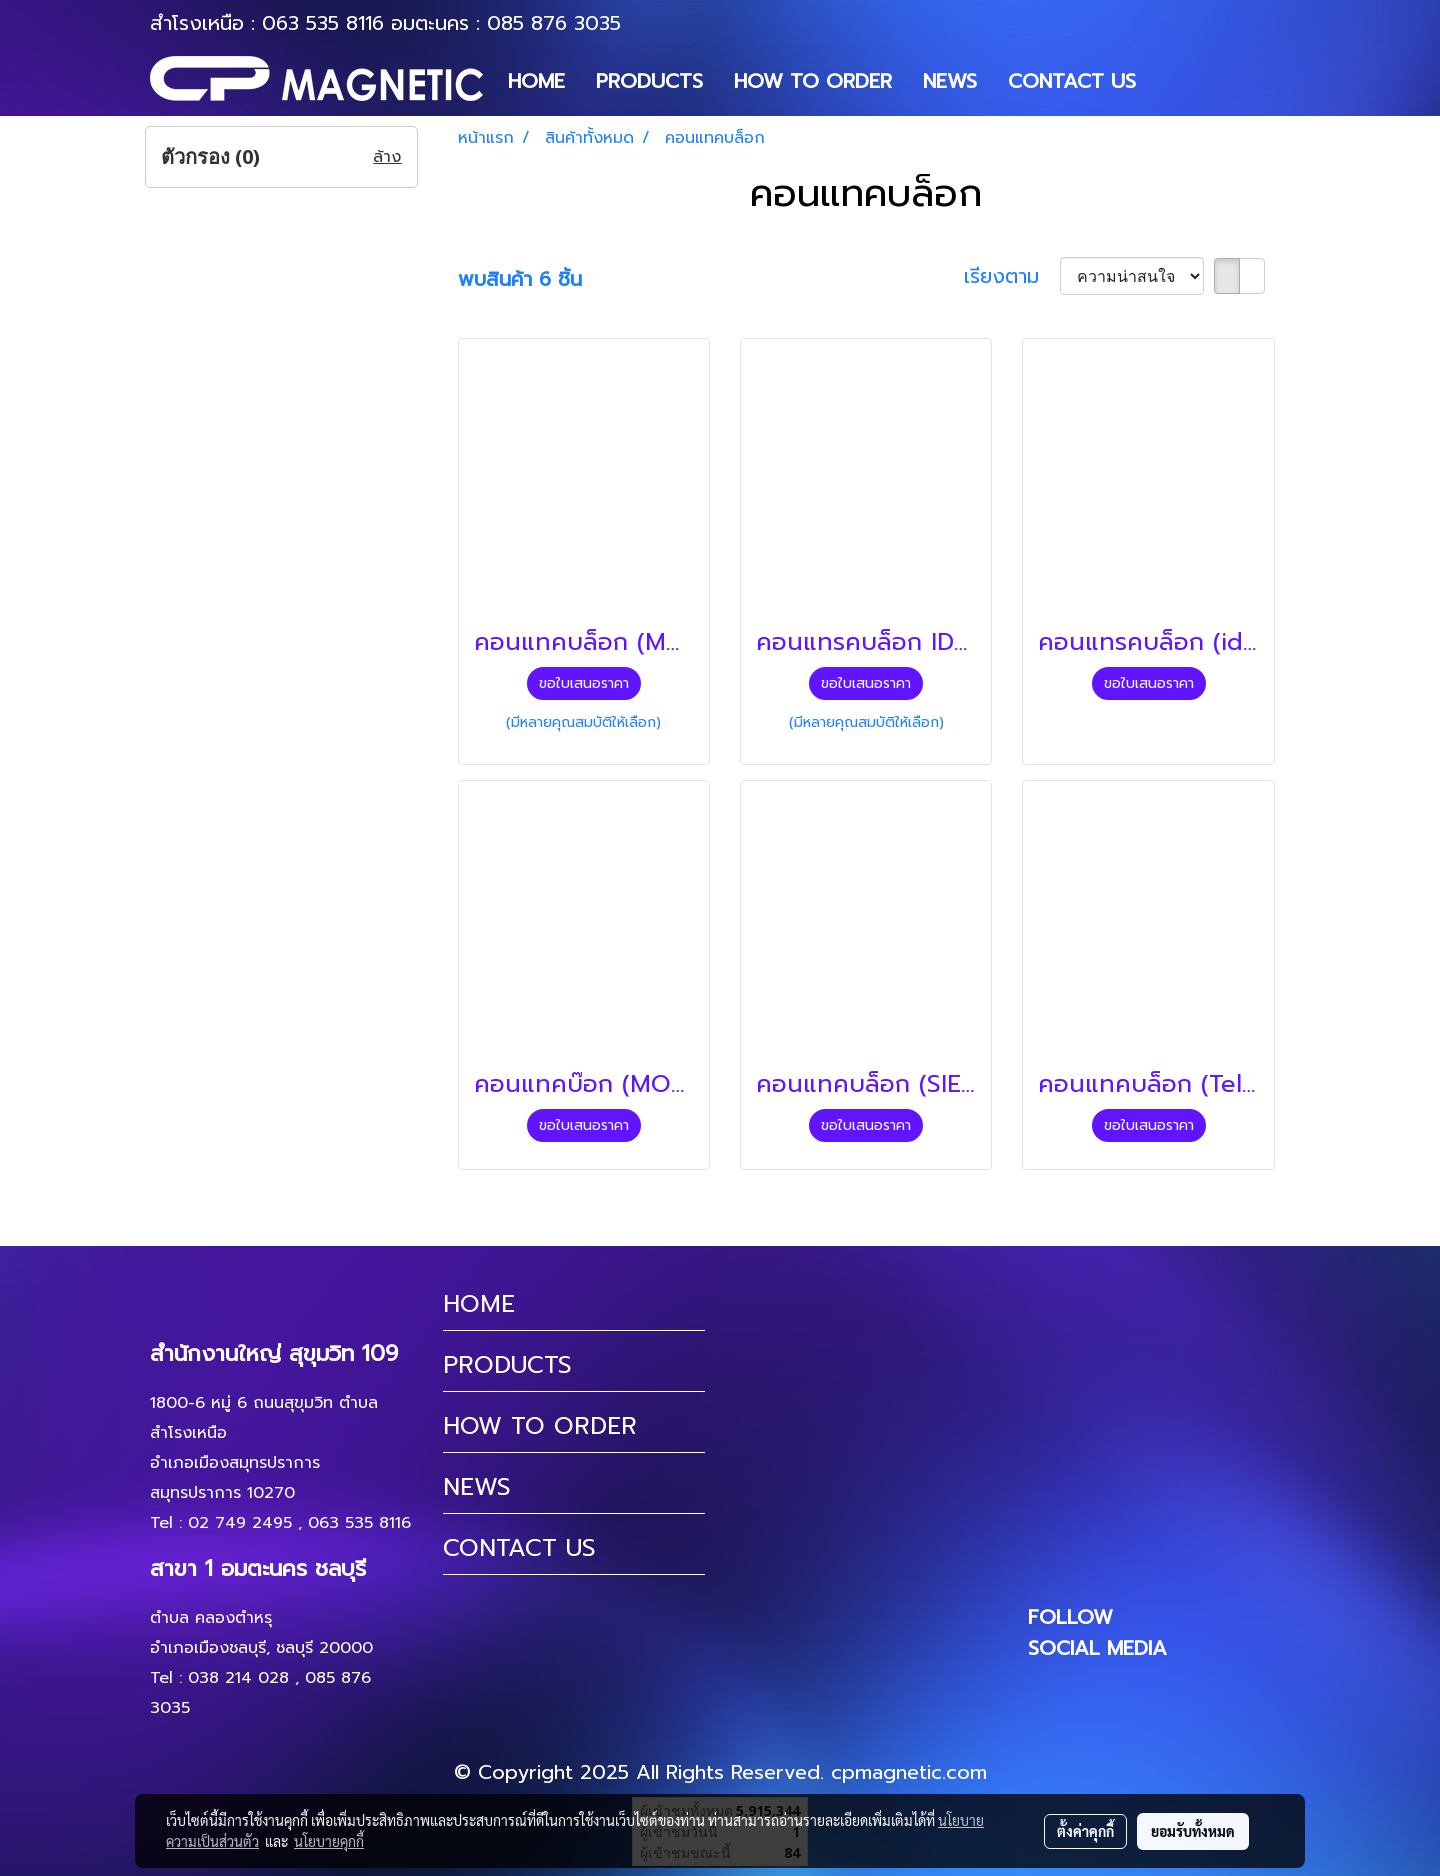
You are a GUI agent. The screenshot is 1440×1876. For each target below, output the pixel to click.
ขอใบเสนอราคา (584, 683)
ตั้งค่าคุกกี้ (1085, 1831)
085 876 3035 (554, 23)
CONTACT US (1072, 81)
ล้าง (387, 157)
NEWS (950, 81)
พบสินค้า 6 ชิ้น (520, 279)
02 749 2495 (240, 1523)
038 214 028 (238, 1678)
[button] (1169, 81)
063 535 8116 (323, 23)
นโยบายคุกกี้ (329, 1841)
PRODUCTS (649, 81)
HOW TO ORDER (813, 81)
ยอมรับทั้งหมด (1193, 1831)
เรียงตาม (1012, 276)
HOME (536, 81)
